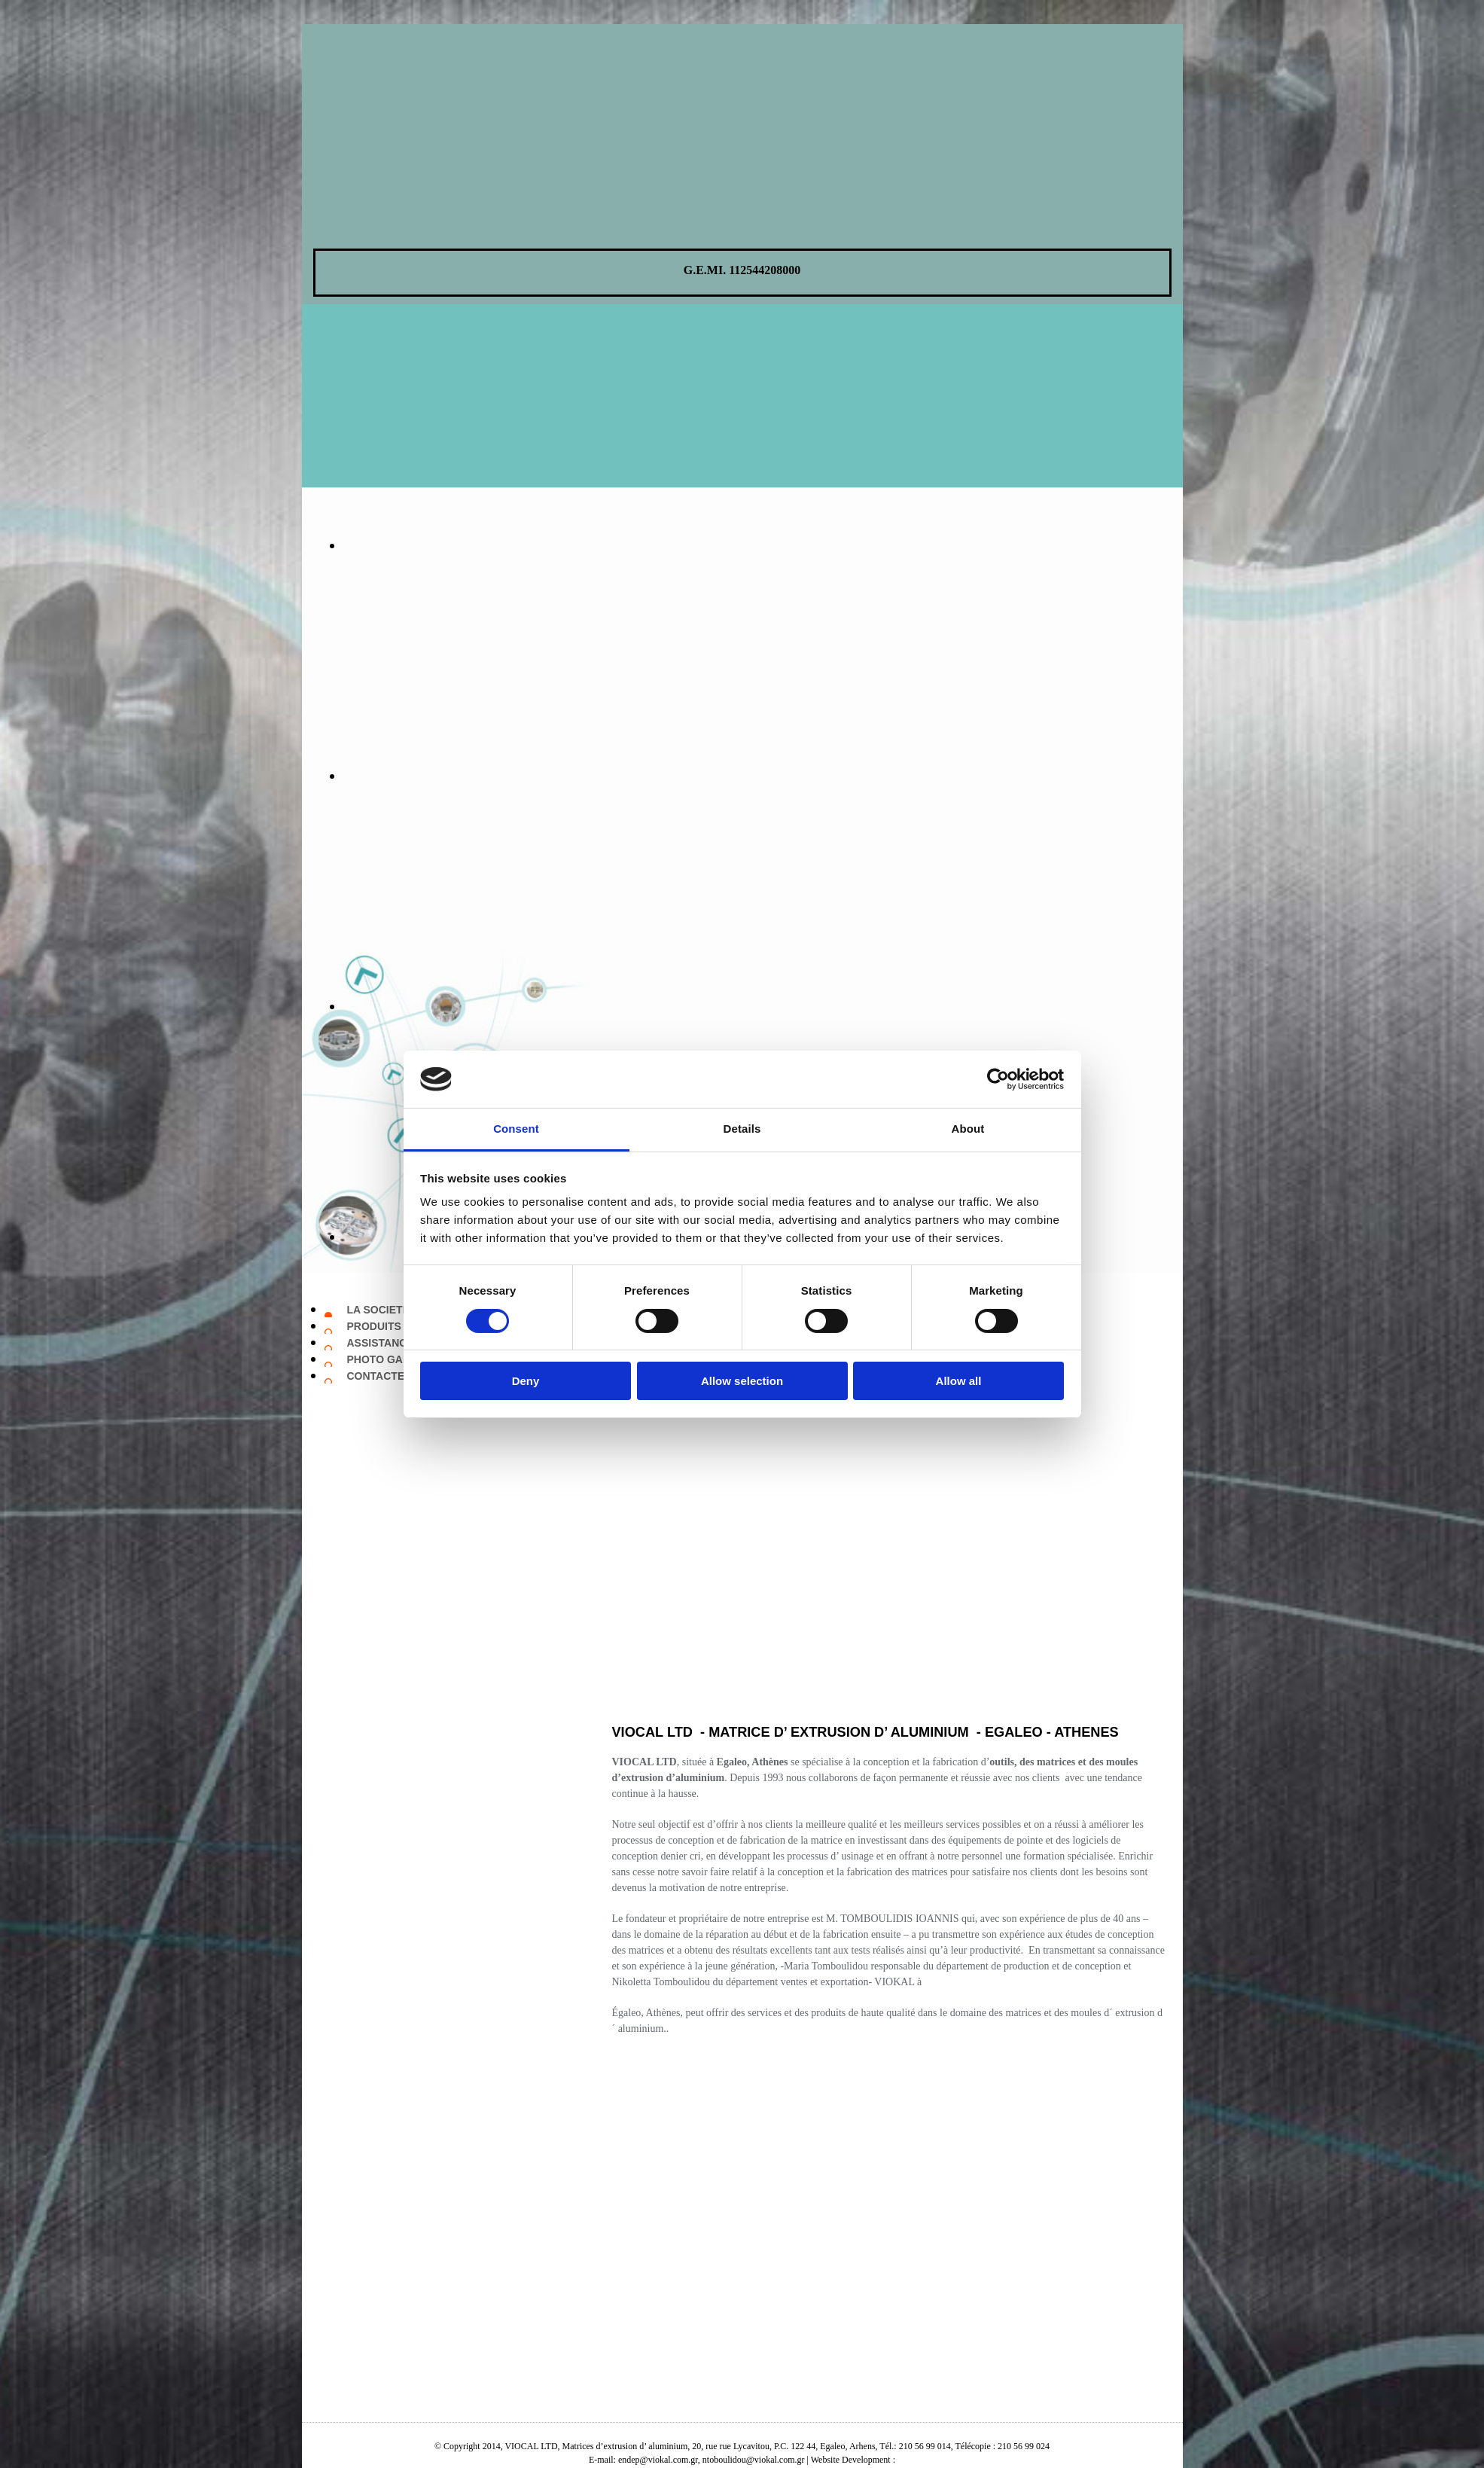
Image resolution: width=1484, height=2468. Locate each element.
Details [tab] (742, 1128)
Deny (526, 1380)
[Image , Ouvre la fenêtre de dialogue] (693, 545)
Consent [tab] (516, 1128)
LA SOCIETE (378, 1310)
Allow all (959, 1380)
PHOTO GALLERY (392, 1359)
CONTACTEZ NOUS (396, 1376)
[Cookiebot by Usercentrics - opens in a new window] (998, 1079)
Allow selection (742, 1380)
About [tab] (968, 1128)
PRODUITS (374, 1326)
